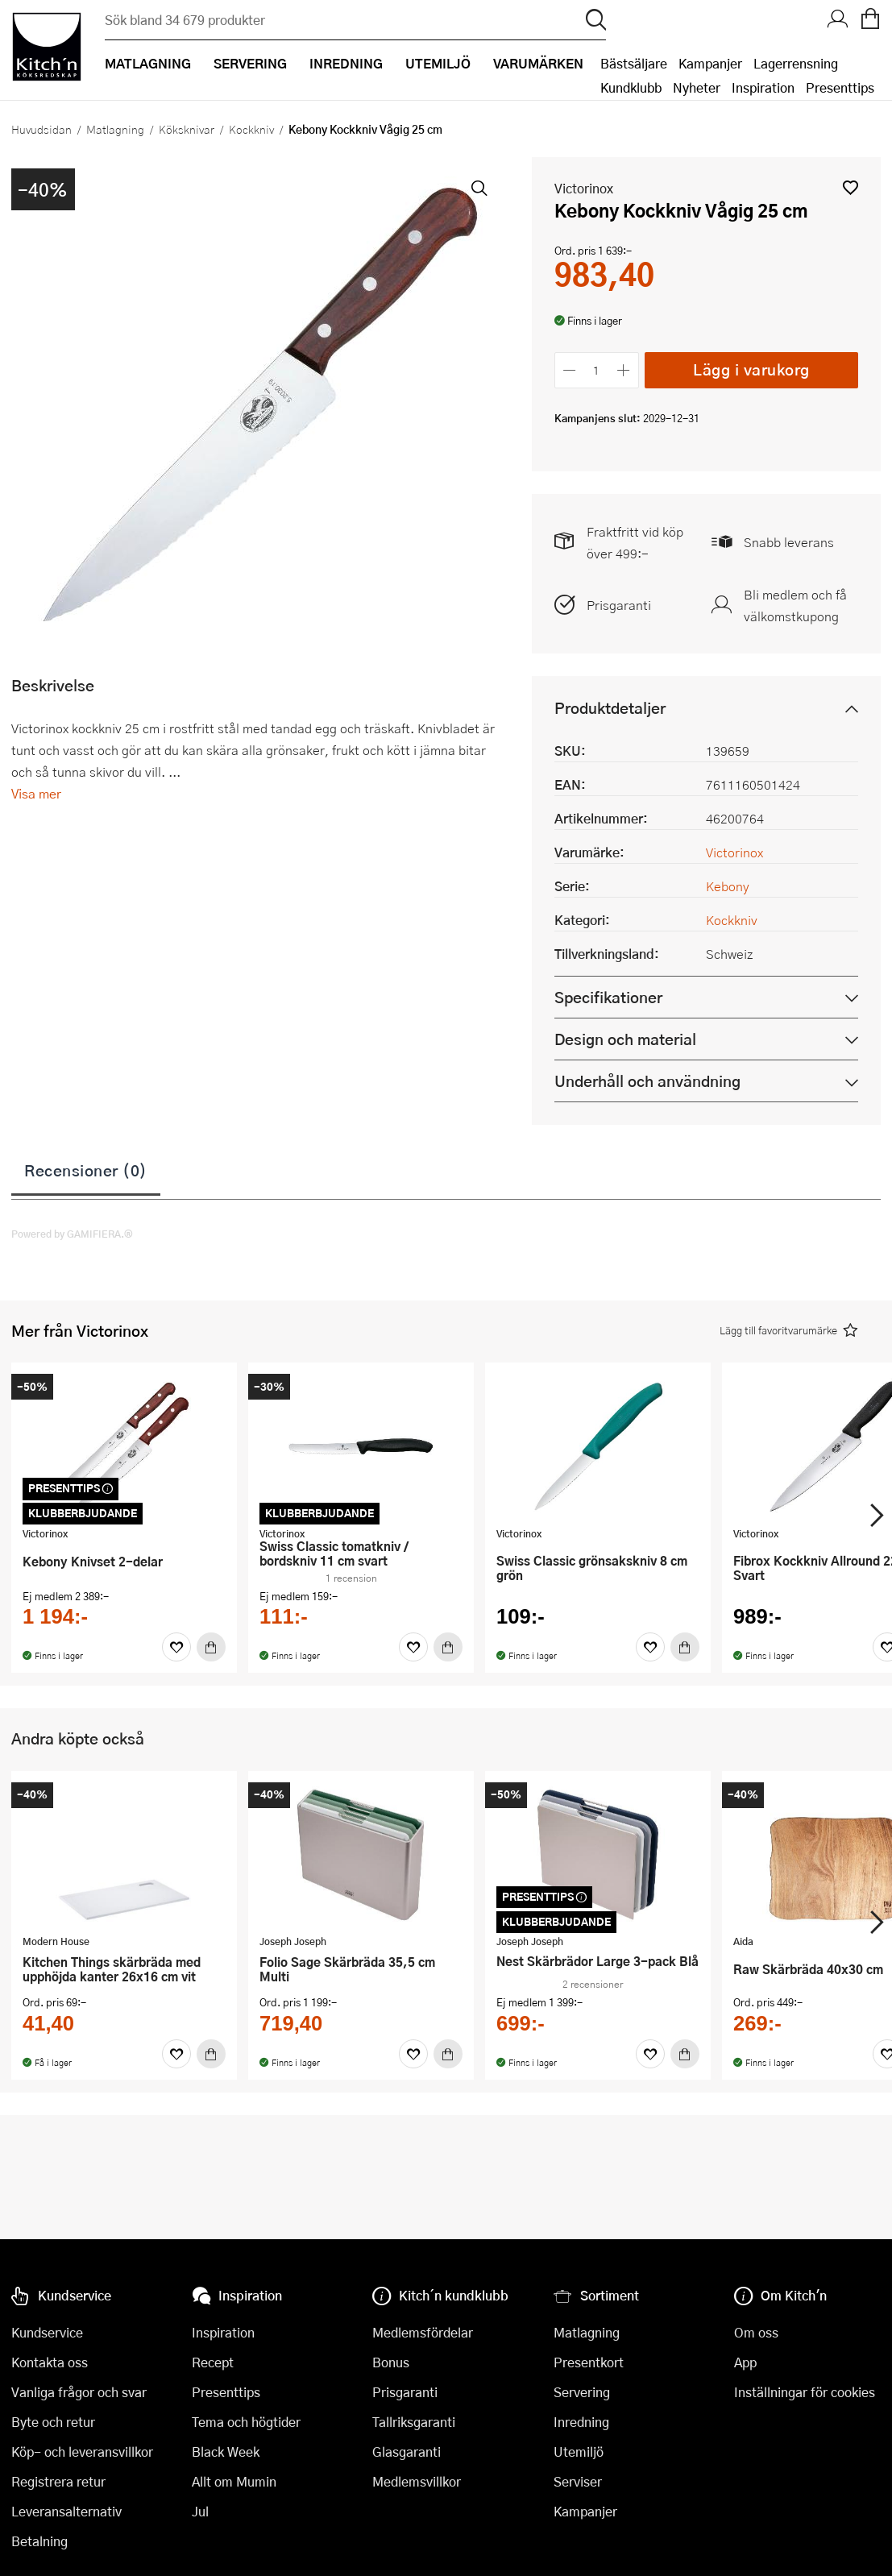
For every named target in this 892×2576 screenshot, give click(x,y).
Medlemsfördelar (422, 2332)
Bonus (390, 2362)
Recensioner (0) (85, 1170)
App (745, 2362)
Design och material (625, 1039)
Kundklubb (631, 87)
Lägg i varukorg (751, 369)
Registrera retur (58, 2481)
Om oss (756, 2332)
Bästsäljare (633, 63)
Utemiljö (579, 2451)
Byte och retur (53, 2421)
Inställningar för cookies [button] (804, 2392)
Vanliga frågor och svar (79, 2392)
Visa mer (36, 793)
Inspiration (763, 87)
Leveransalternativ (66, 2511)
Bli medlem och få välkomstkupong (795, 605)
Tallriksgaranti (413, 2421)
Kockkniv (251, 129)
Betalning (39, 2541)
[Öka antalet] (623, 370)
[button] (850, 187)
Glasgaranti (406, 2451)
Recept (213, 2362)
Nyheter (696, 87)
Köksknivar (186, 129)
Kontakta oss (49, 2362)
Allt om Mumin (234, 2481)
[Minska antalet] (570, 370)
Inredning (581, 2421)
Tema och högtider (246, 2421)
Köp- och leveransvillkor (82, 2451)
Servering (582, 2392)
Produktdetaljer (610, 708)
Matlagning (115, 129)
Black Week (225, 2451)
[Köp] (211, 1646)
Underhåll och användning (647, 1081)
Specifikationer (608, 997)
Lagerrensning (795, 63)
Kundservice (47, 2332)
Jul (200, 2511)
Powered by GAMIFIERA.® (72, 1233)
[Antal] (596, 370)
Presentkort (589, 2362)
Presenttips (840, 87)
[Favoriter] (176, 1646)
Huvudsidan (41, 129)
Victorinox (583, 188)
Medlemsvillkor (416, 2481)
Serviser (578, 2481)
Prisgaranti (619, 604)
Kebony (727, 886)
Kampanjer (710, 63)
